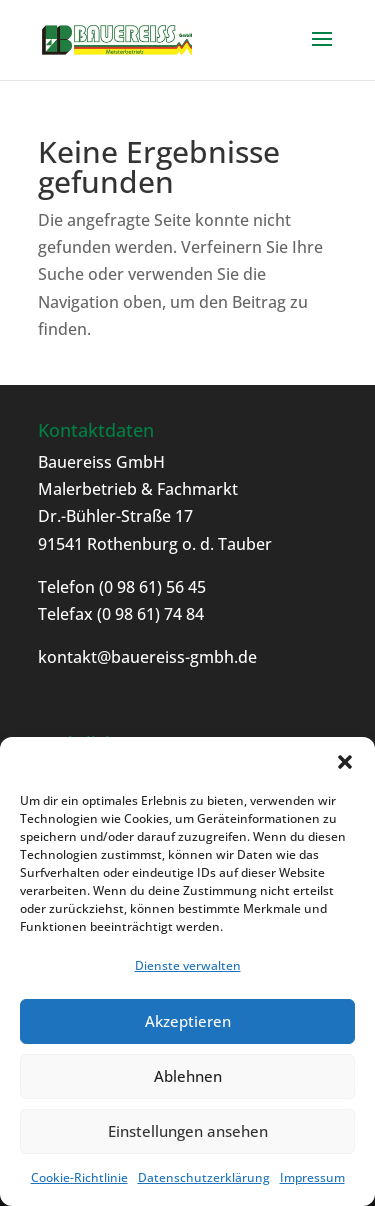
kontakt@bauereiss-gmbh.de (147, 657)
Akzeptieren (188, 1021)
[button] (345, 762)
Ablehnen (188, 1076)
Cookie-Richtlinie (79, 1177)
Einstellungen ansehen (188, 1131)
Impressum (312, 1177)
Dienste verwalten (188, 965)
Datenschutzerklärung (204, 1177)
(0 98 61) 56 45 (150, 587)
